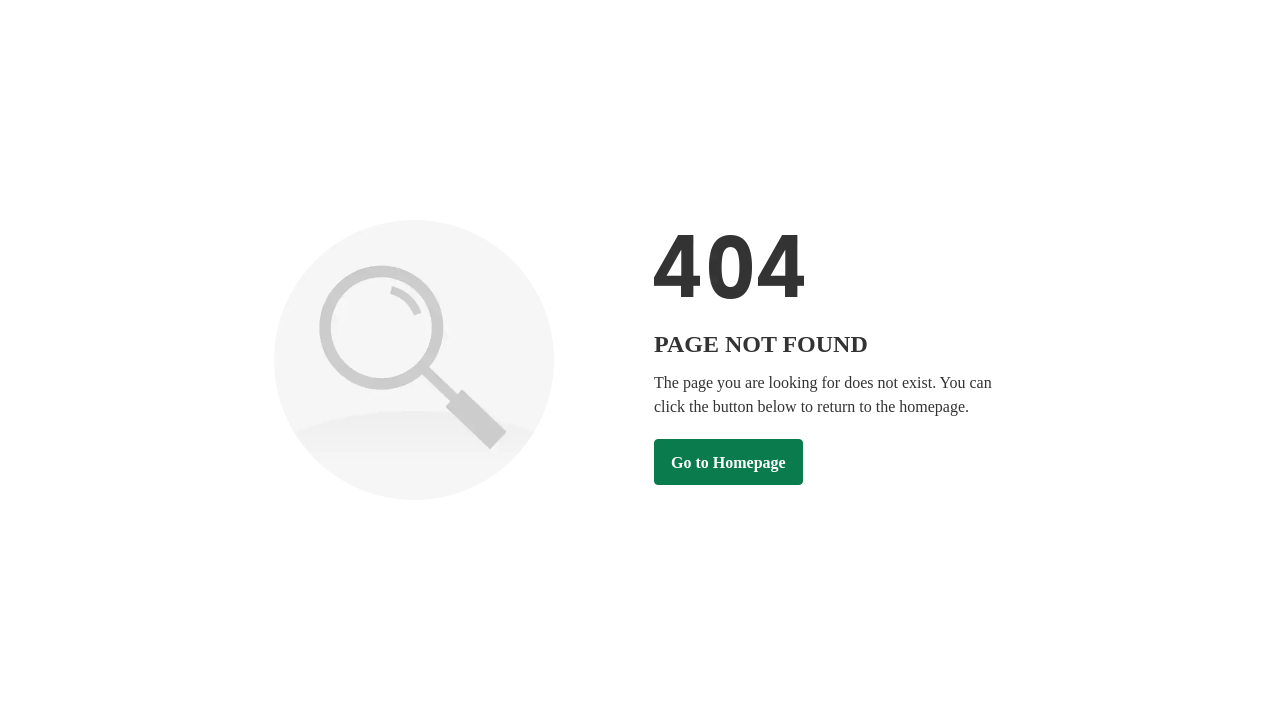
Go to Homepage (728, 462)
